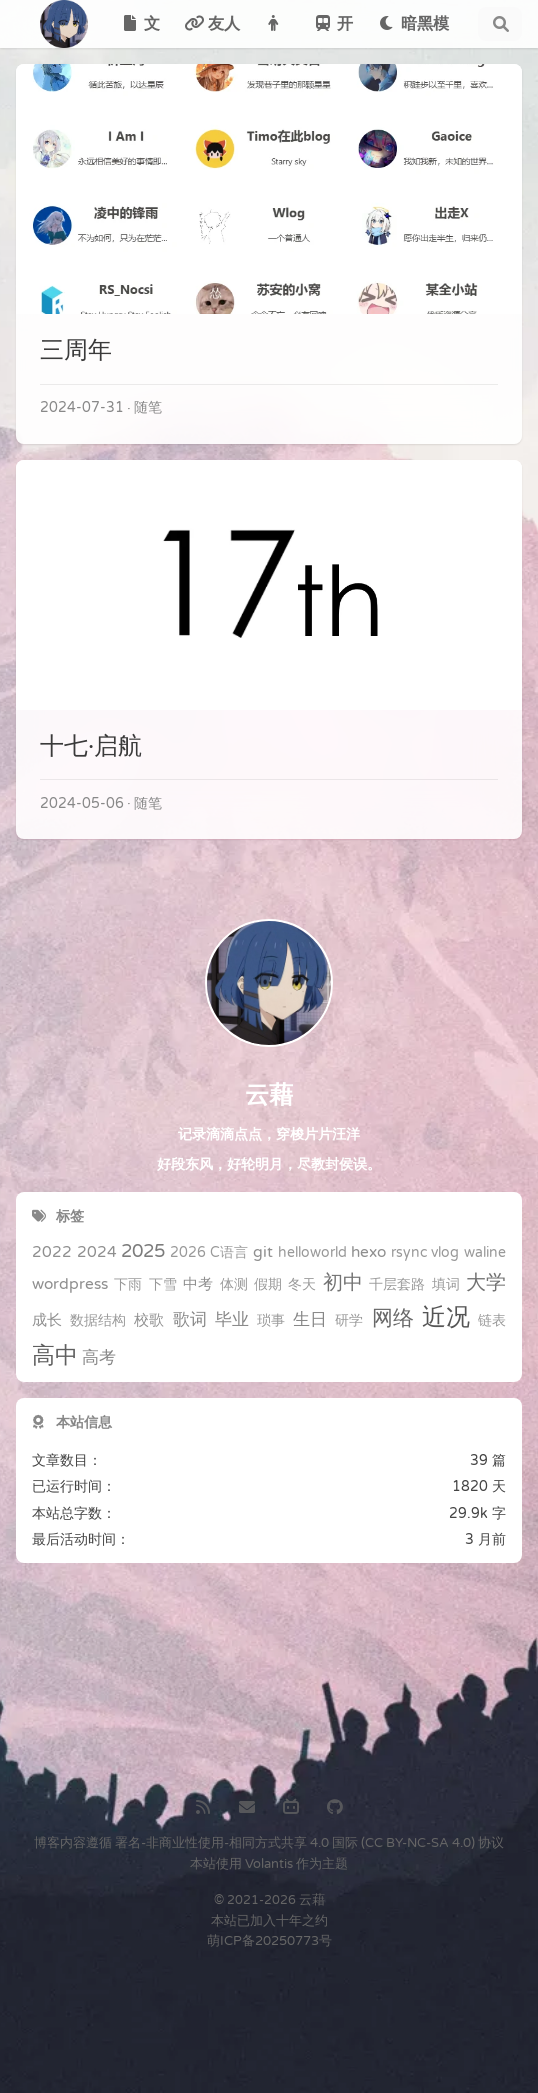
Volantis (269, 1864)
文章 (140, 31)
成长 (47, 1320)
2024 (97, 1252)
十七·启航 (91, 746)
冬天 (302, 1285)
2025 (143, 1251)
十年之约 (302, 1921)
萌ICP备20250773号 (269, 1941)
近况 (446, 1318)
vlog (445, 1253)
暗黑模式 (413, 31)
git (263, 1252)
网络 (393, 1318)
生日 (310, 1320)
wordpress (70, 1284)
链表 (492, 1321)
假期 (268, 1285)
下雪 (163, 1285)
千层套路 (397, 1285)
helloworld (312, 1253)
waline (485, 1253)
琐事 (271, 1321)
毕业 (232, 1320)
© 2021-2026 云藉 (269, 1900)
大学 (486, 1283)
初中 (343, 1283)
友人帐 (212, 31)
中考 (198, 1284)
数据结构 (98, 1321)
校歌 (149, 1320)
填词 (446, 1285)
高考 (99, 1358)
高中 (55, 1355)
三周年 (76, 350)
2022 (52, 1252)
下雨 (128, 1285)
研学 (349, 1321)
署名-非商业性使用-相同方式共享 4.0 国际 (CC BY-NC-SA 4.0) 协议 (309, 1843)
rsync (409, 1253)
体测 (234, 1285)
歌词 (190, 1320)
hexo (368, 1252)
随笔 (148, 407)
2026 (188, 1253)
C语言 (229, 1253)
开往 (333, 31)
